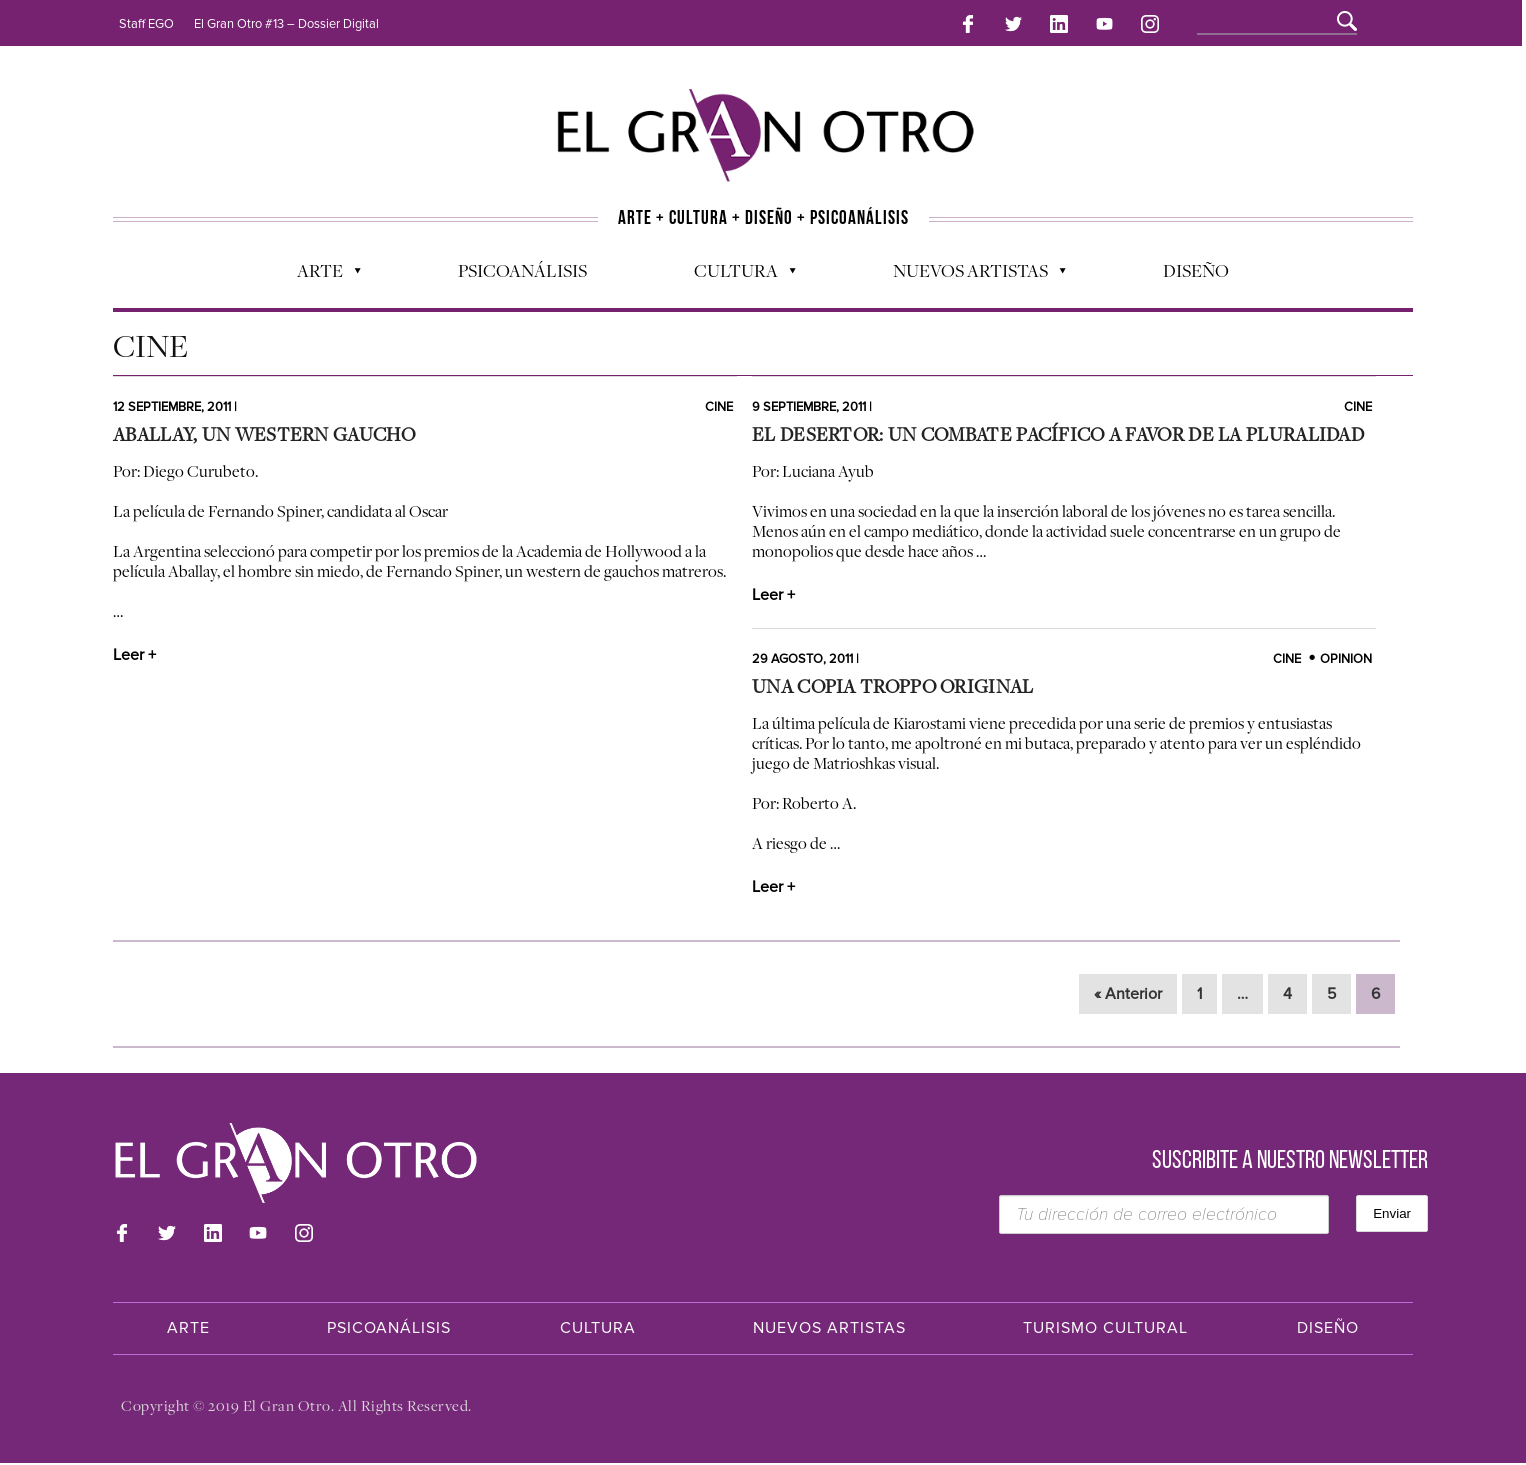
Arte (319, 266)
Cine (719, 409)
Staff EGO (146, 24)
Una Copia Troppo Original (893, 688)
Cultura (735, 266)
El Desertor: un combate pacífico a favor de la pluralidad (1058, 436)
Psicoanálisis (522, 261)
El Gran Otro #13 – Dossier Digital (286, 24)
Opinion (1346, 661)
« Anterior (1128, 996)
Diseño (1196, 261)
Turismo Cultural (1105, 1330)
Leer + (134, 657)
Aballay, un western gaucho (264, 436)
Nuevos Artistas (969, 266)
